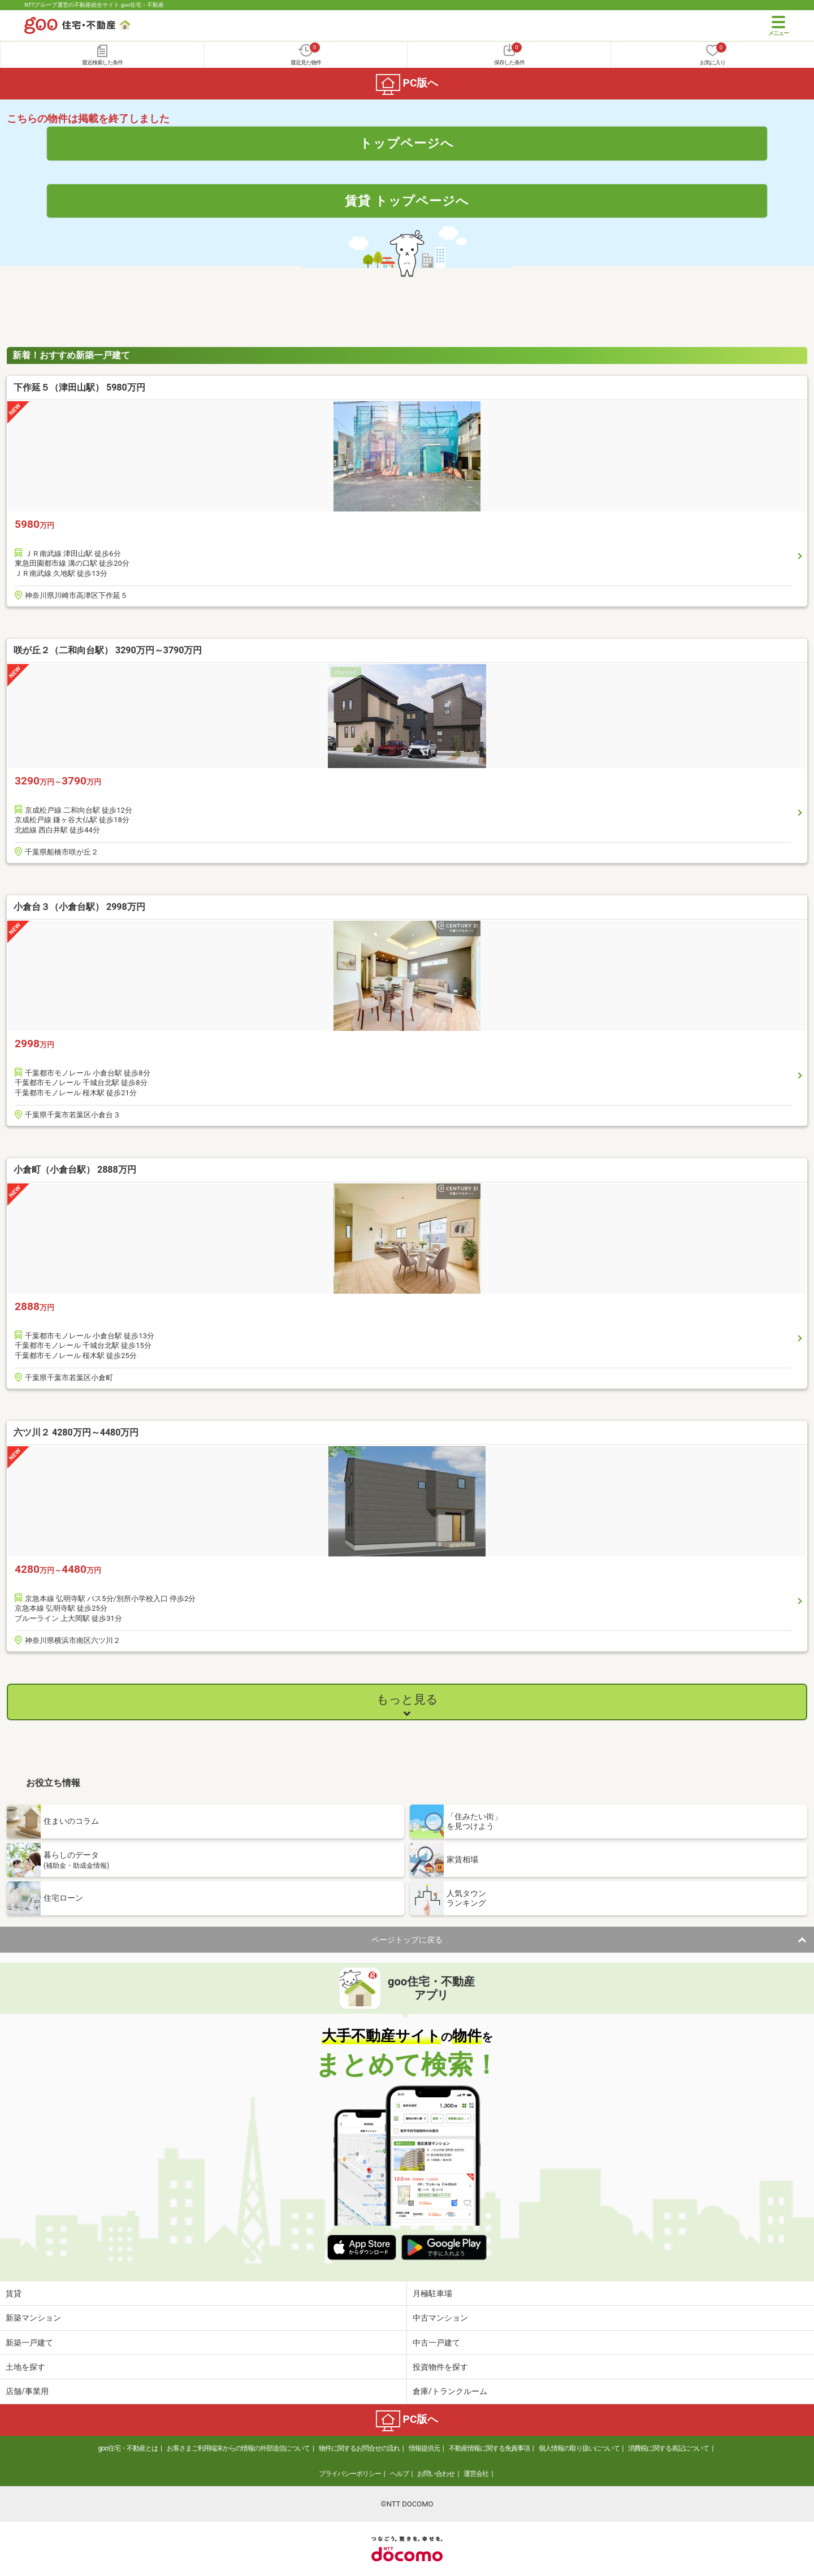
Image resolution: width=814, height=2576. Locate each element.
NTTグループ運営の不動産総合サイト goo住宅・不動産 (94, 5)
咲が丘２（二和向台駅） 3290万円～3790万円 (108, 650)
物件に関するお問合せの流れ (359, 2448)
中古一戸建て (436, 2342)
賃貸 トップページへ (407, 200)
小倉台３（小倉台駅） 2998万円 (79, 906)
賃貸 (13, 2293)
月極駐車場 (432, 2293)
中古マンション (440, 2317)
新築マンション (33, 2317)
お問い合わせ (435, 2474)
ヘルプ (399, 2474)
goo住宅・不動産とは (128, 2448)
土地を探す (25, 2366)
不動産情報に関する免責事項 (489, 2448)
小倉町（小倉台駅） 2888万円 (75, 1169)
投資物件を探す (440, 2366)
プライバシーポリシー (350, 2474)
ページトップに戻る (407, 1939)
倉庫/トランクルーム (450, 2391)
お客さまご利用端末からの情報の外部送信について (238, 2448)
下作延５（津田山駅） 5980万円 (79, 387)
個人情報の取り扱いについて (579, 2448)
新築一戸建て (29, 2342)
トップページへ (407, 143)
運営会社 (476, 2474)
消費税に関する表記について (668, 2448)
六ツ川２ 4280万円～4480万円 (76, 1432)
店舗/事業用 (27, 2391)
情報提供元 (424, 2448)
